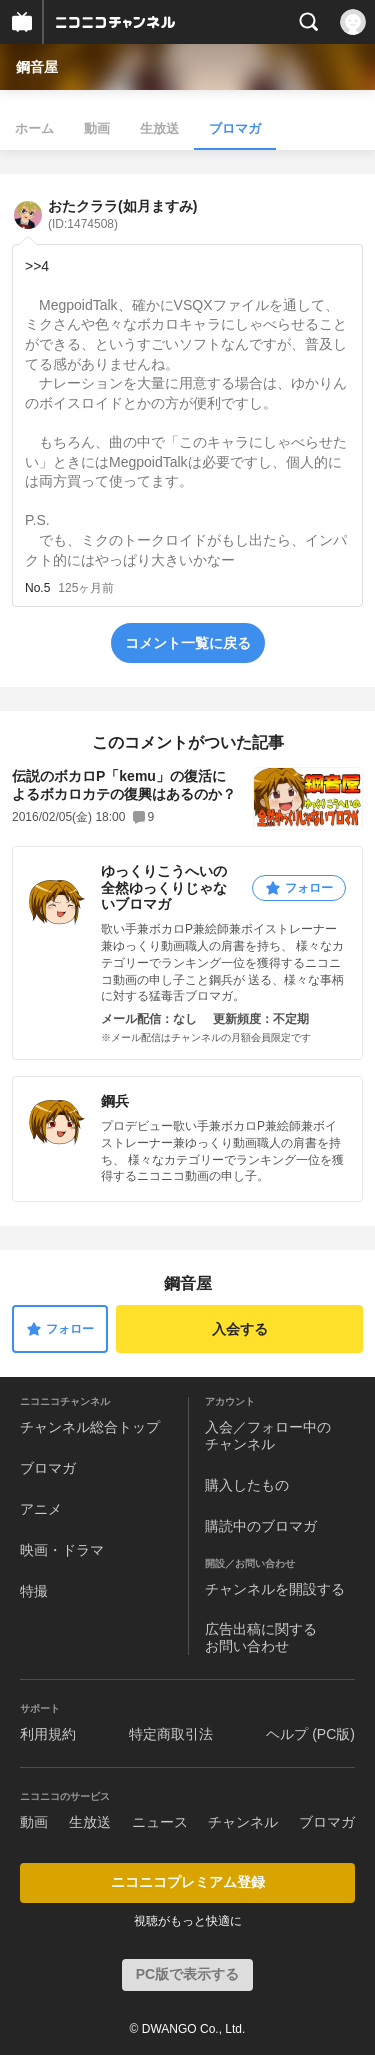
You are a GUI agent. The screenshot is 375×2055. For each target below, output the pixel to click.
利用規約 (48, 1734)
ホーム (34, 128)
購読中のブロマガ (261, 1526)
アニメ (41, 1509)
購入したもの (247, 1485)
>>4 (37, 266)
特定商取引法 (171, 1734)
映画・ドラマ (62, 1550)
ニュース (160, 1822)
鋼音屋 (37, 67)
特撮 (34, 1591)
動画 (97, 128)
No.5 (37, 588)
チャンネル (243, 1822)
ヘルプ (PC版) (310, 1734)
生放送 (159, 128)
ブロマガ (235, 128)
